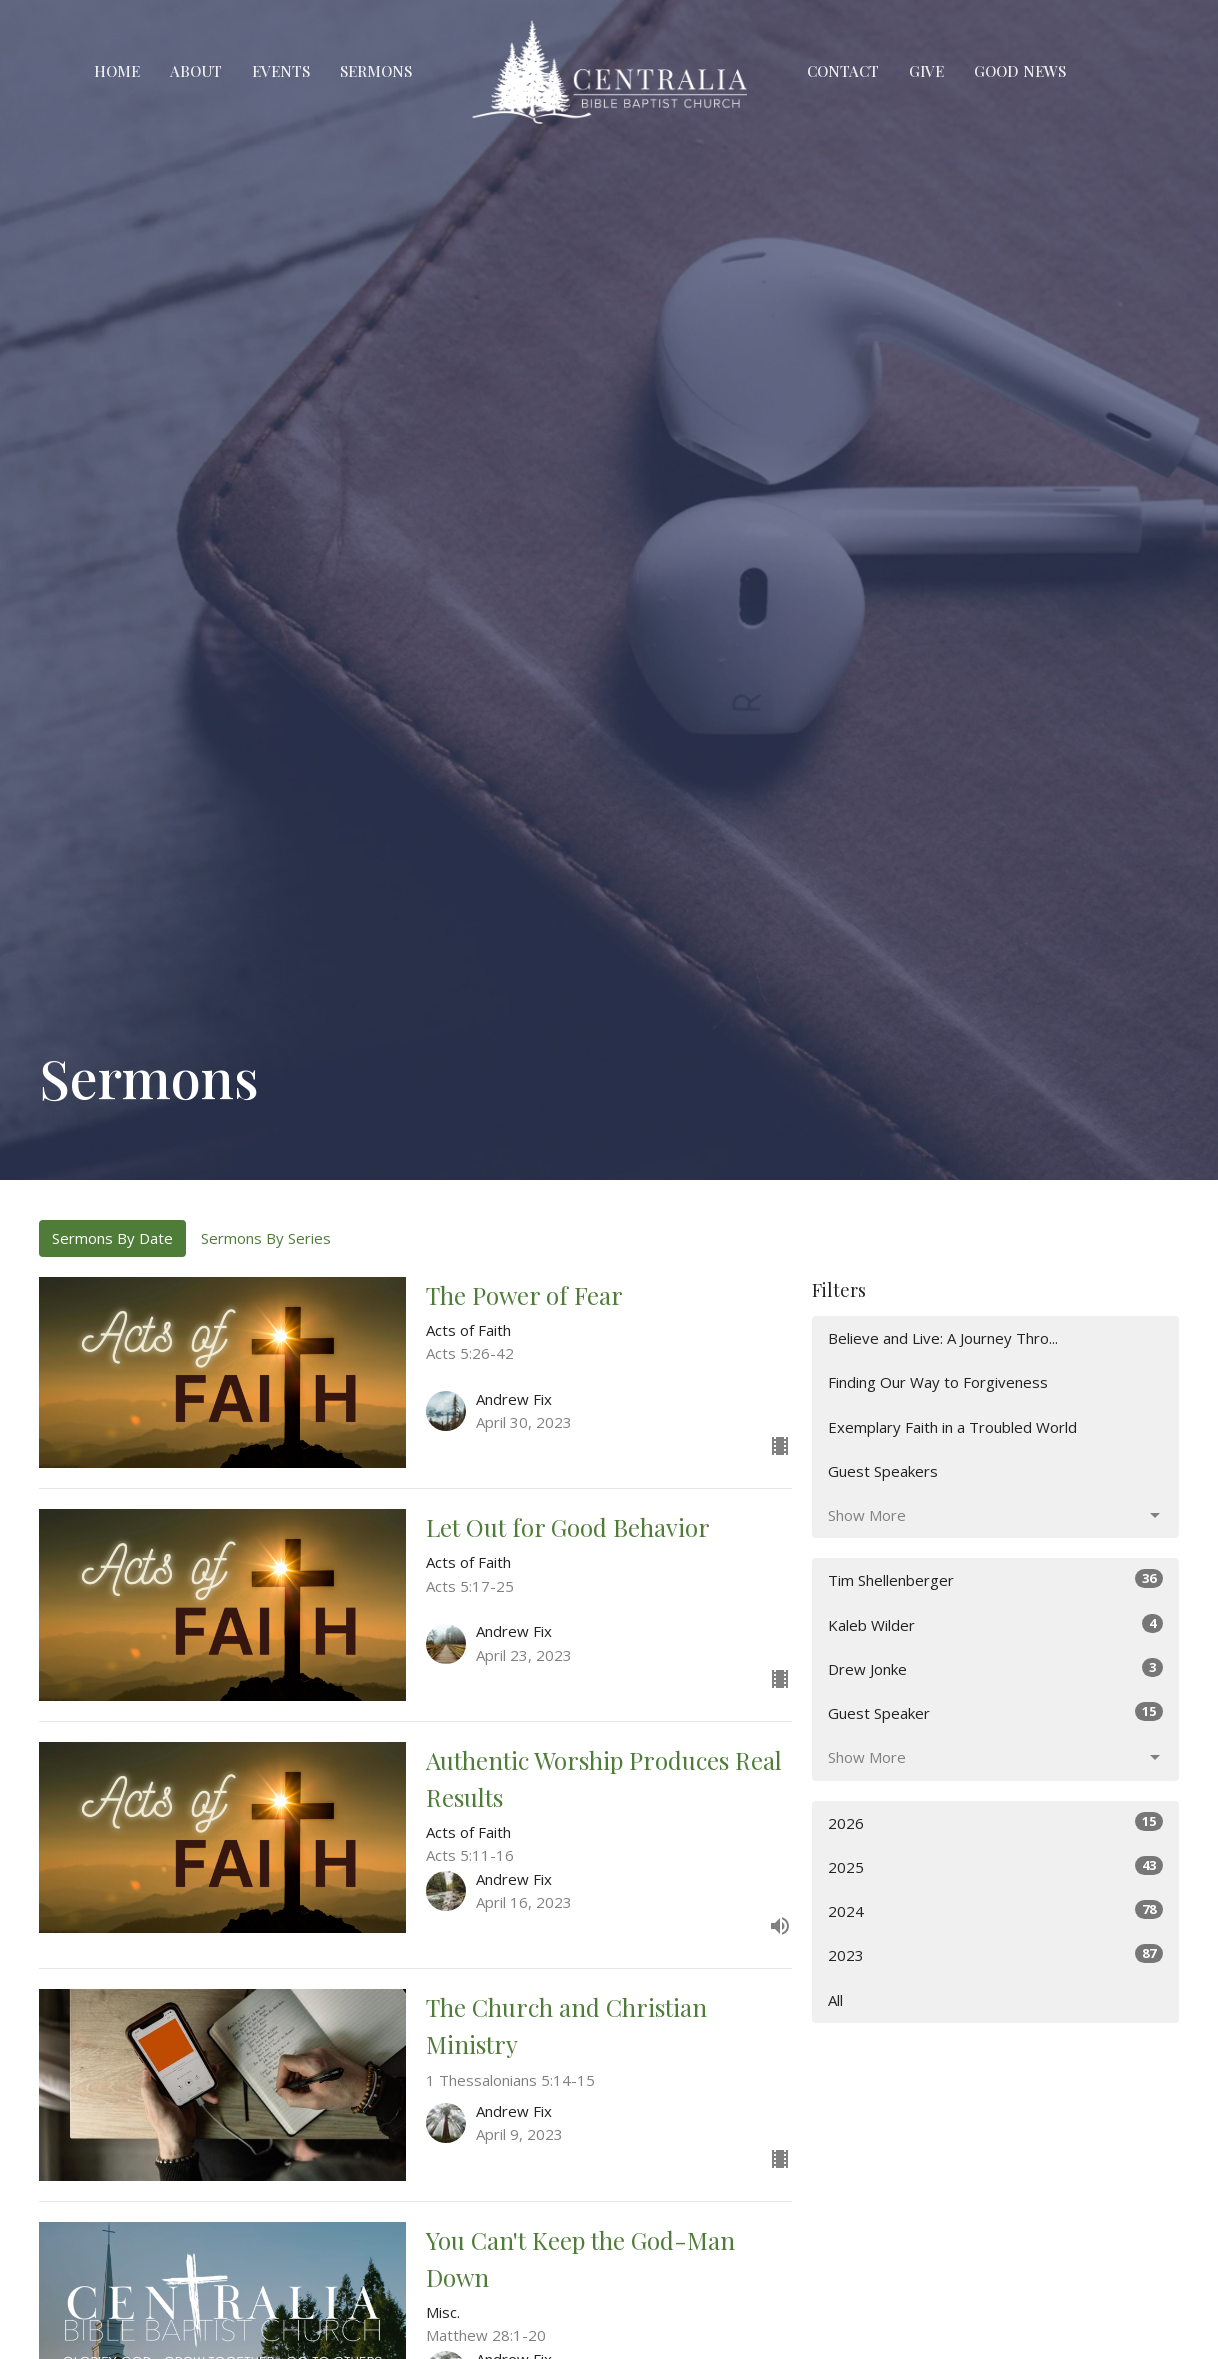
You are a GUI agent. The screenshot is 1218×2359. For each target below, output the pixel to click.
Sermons (376, 71)
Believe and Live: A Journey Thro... (943, 1338)
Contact (843, 71)
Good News (1020, 71)
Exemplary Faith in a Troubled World (952, 1427)
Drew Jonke (995, 1668)
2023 (995, 1954)
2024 (995, 1910)
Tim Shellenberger (995, 1579)
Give (926, 71)
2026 (995, 1822)
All (835, 2000)
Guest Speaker (995, 1712)
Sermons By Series (266, 1238)
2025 (995, 1866)
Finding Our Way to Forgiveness (938, 1382)
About (196, 71)
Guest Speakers (883, 1471)
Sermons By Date (112, 1238)
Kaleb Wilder (995, 1624)
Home (117, 71)
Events (281, 71)
